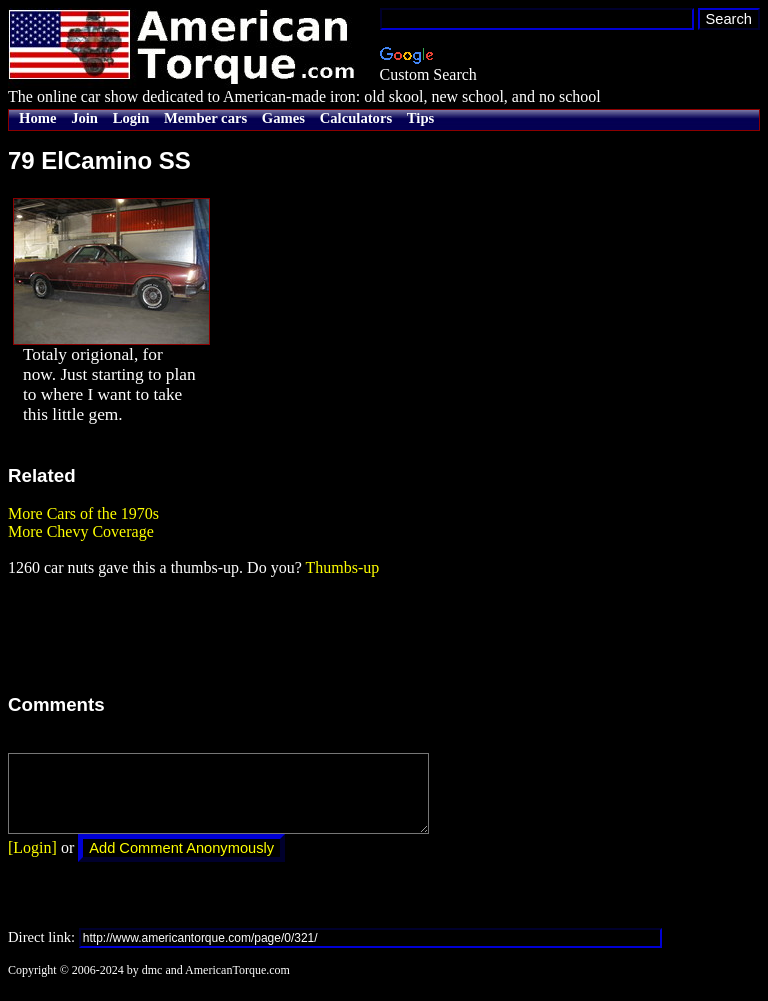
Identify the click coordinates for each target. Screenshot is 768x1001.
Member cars (205, 118)
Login (131, 118)
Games (283, 118)
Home (37, 118)
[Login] (32, 862)
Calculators (356, 118)
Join (84, 118)
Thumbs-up (342, 567)
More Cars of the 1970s (83, 513)
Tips (420, 118)
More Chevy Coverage (81, 531)
